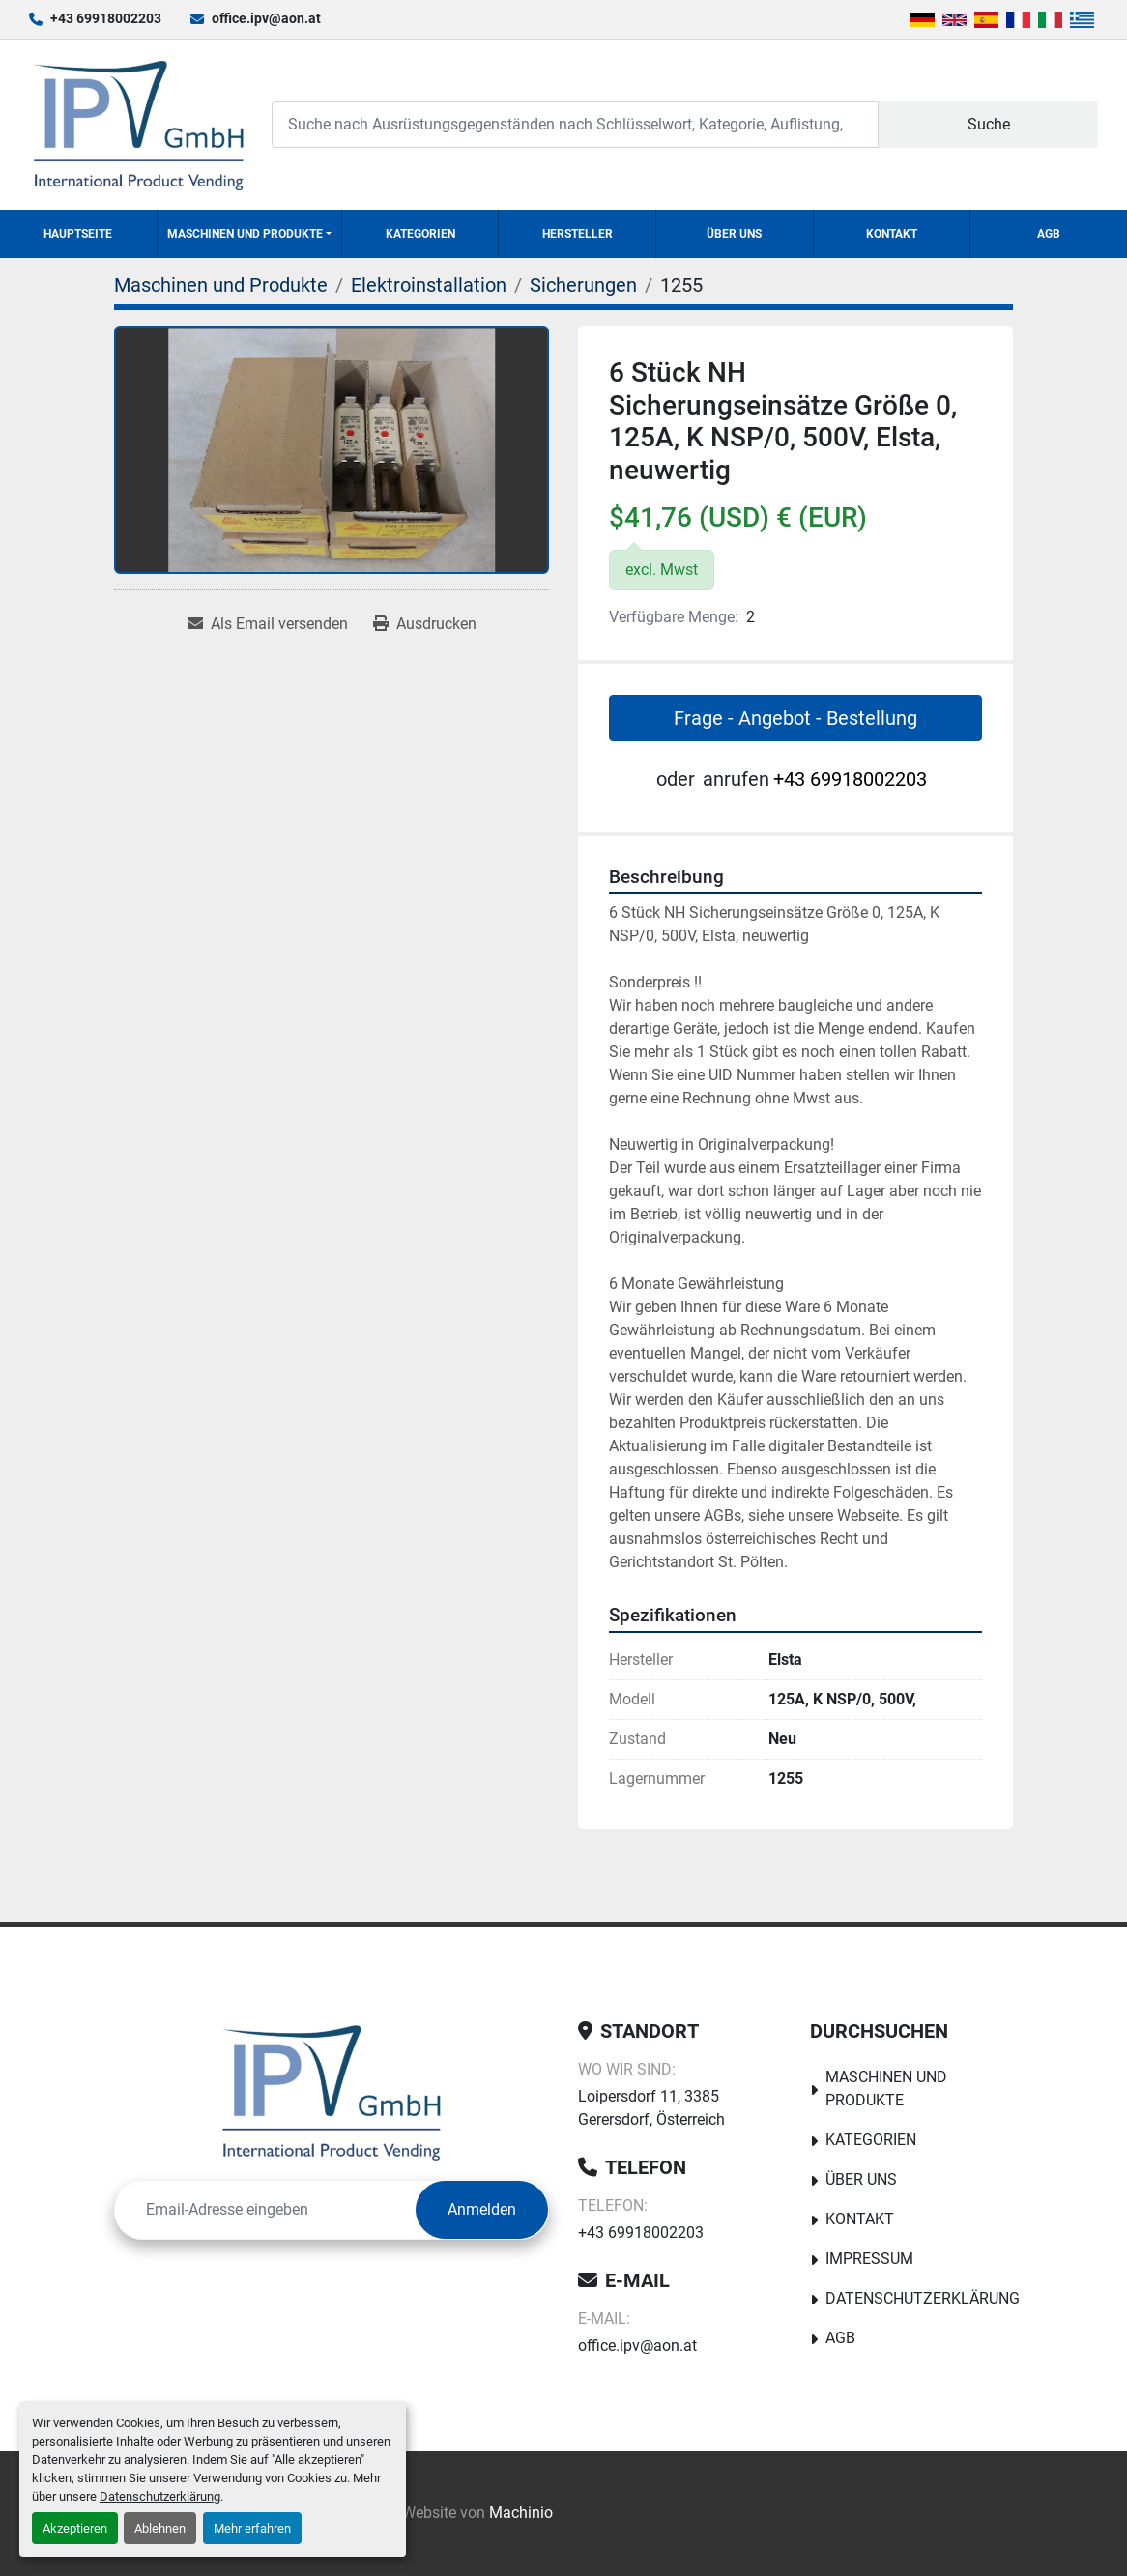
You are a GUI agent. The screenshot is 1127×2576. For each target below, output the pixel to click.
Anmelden (482, 2209)
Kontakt (891, 234)
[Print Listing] (425, 624)
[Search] (575, 124)
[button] (249, 234)
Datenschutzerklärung (160, 2496)
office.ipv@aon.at (266, 18)
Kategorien (420, 234)
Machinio (521, 2513)
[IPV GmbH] (332, 2091)
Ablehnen (160, 2528)
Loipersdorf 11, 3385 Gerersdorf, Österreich (651, 2108)
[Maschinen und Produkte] (221, 285)
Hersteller (577, 234)
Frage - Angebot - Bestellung (795, 718)
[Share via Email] (268, 624)
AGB (1048, 234)
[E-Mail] (265, 2210)
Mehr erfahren (252, 2528)
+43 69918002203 (105, 18)
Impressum (869, 2258)
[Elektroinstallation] (428, 285)
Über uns (734, 234)
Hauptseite (77, 234)
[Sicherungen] (583, 285)
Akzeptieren (75, 2528)
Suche (989, 124)
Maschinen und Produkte (245, 234)
